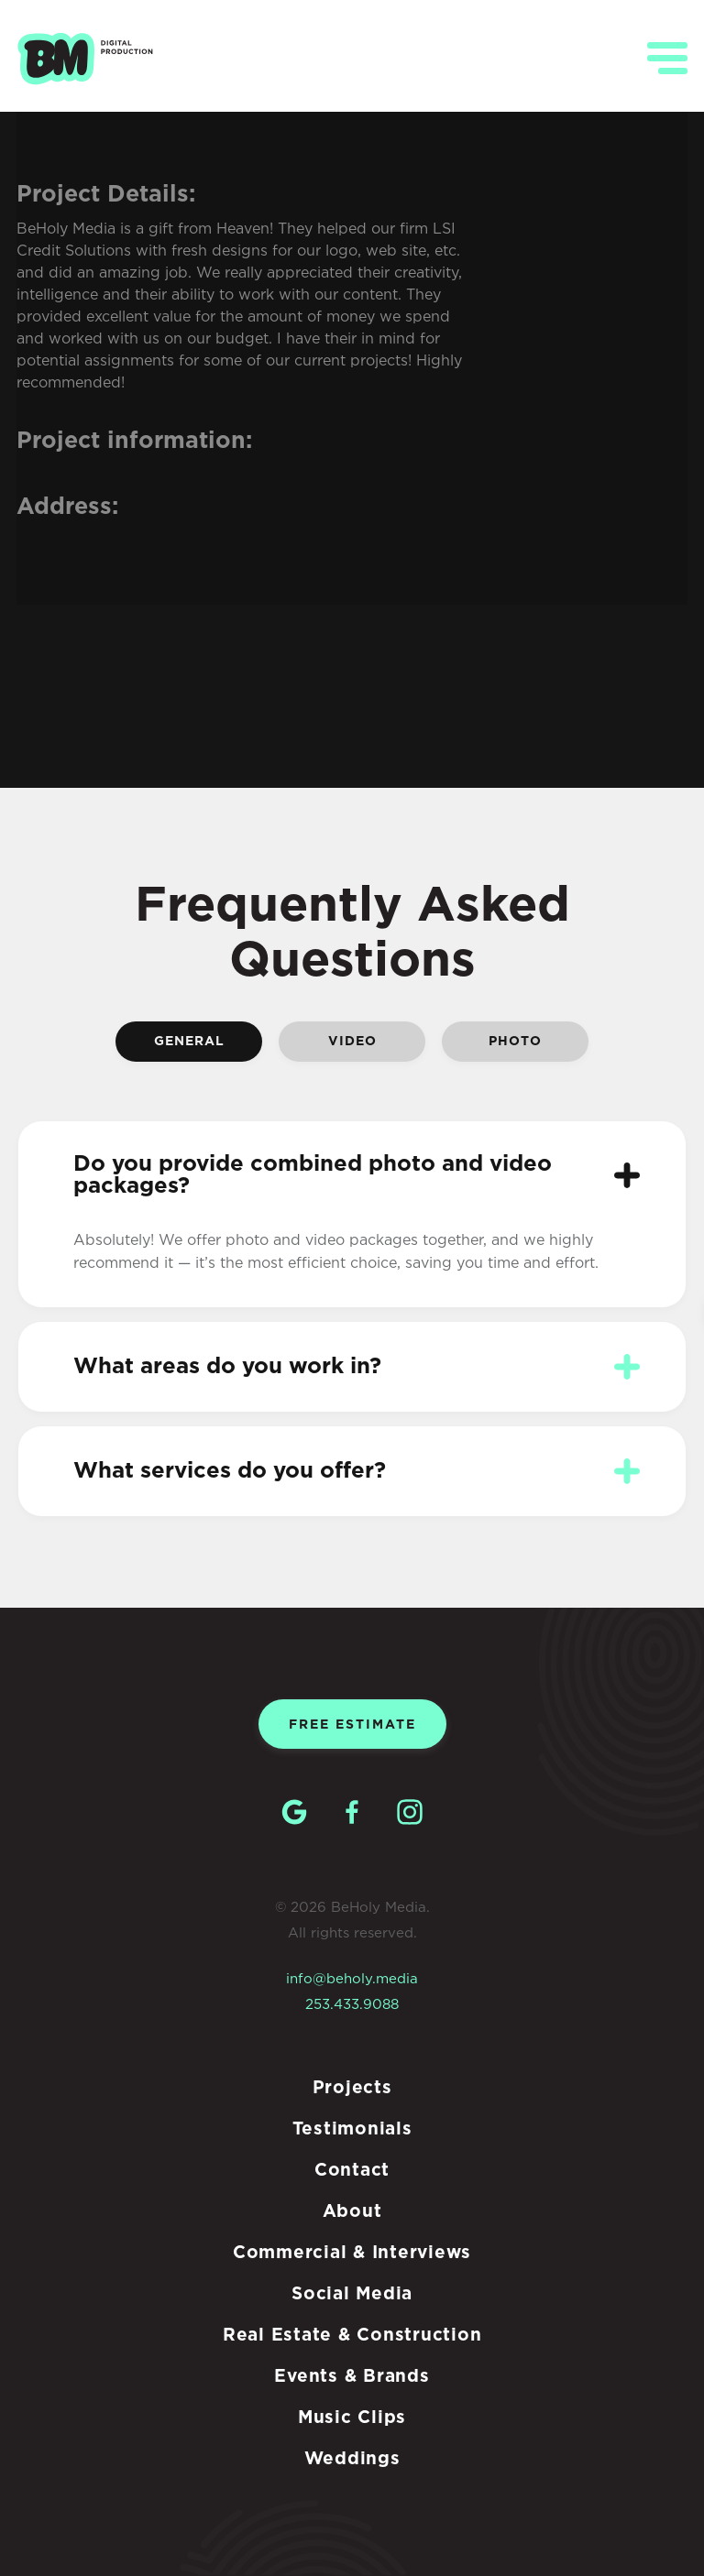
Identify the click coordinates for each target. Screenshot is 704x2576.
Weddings (352, 2459)
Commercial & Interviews (352, 2253)
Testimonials (352, 2129)
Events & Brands (351, 2377)
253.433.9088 (352, 2005)
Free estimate (352, 1724)
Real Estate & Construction (352, 2335)
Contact (352, 2170)
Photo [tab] (515, 1041)
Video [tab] (352, 1041)
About (352, 2212)
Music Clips (352, 2418)
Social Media (352, 2294)
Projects (352, 2088)
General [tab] (189, 1041)
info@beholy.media (352, 1979)
